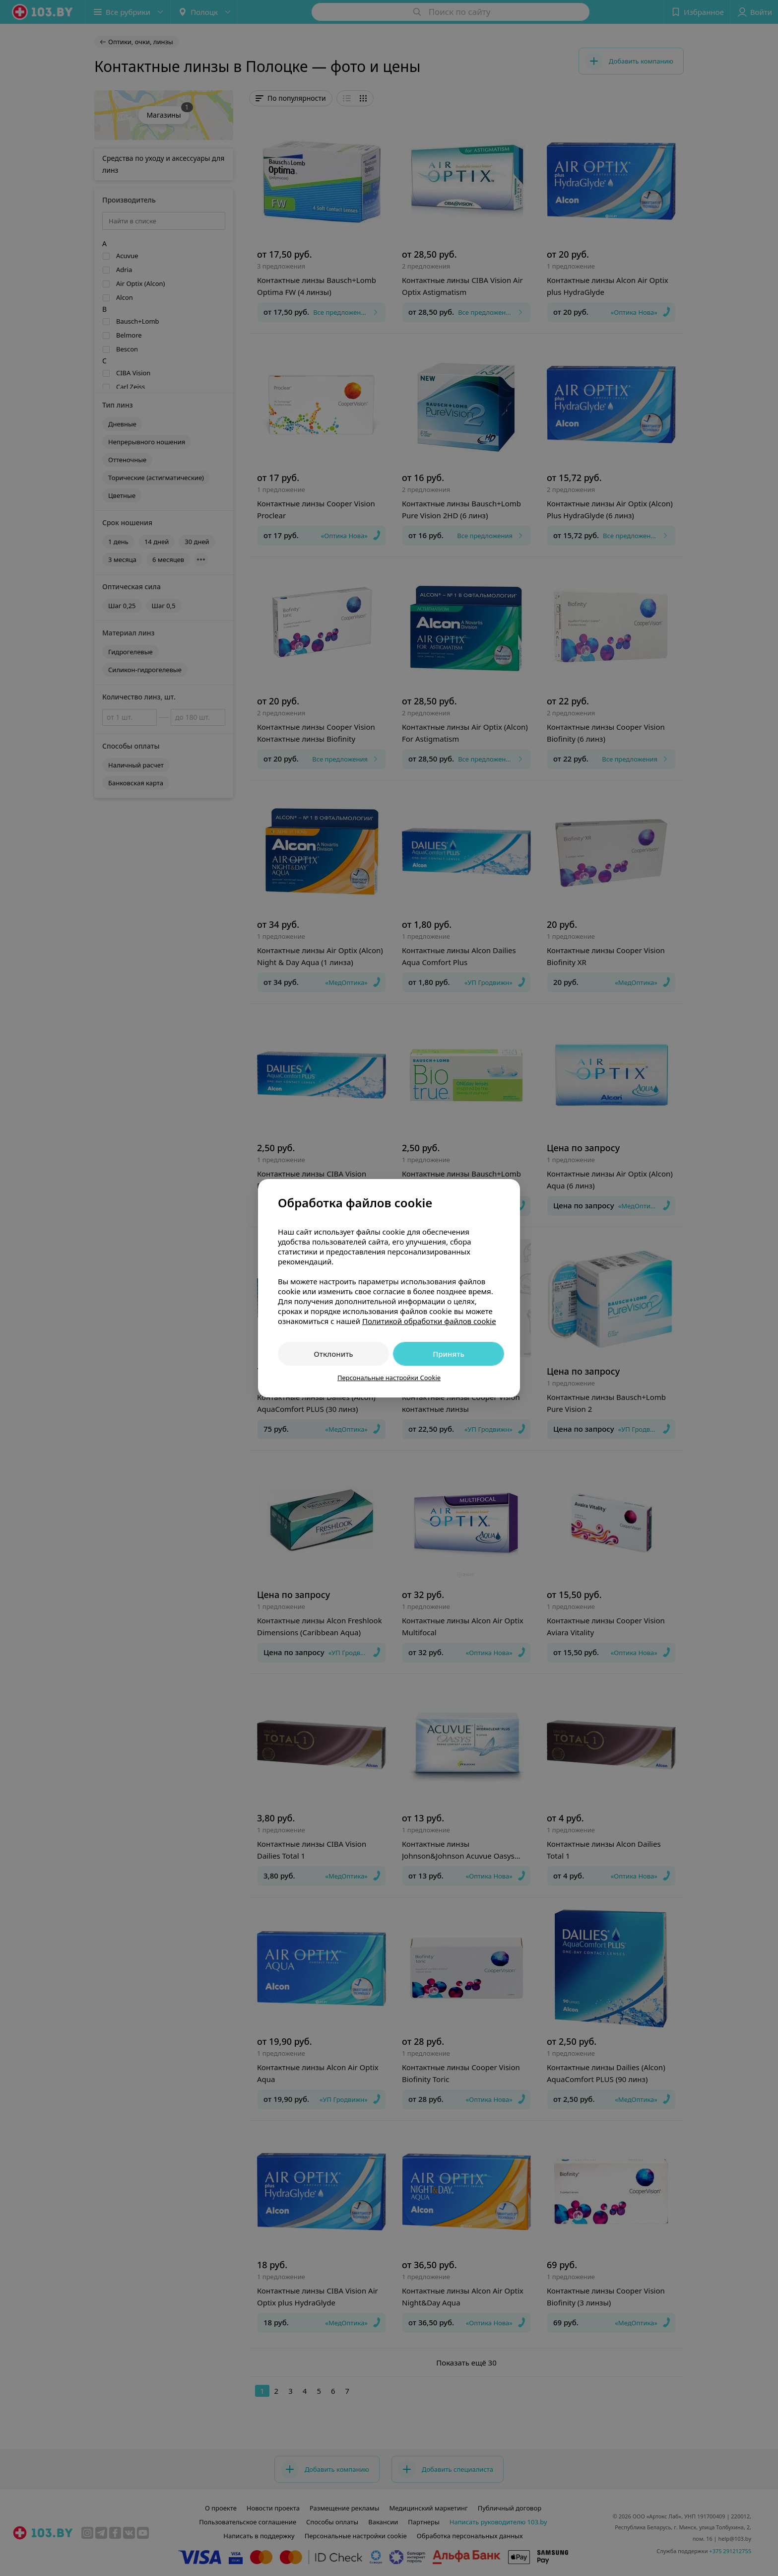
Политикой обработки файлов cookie (429, 1321)
